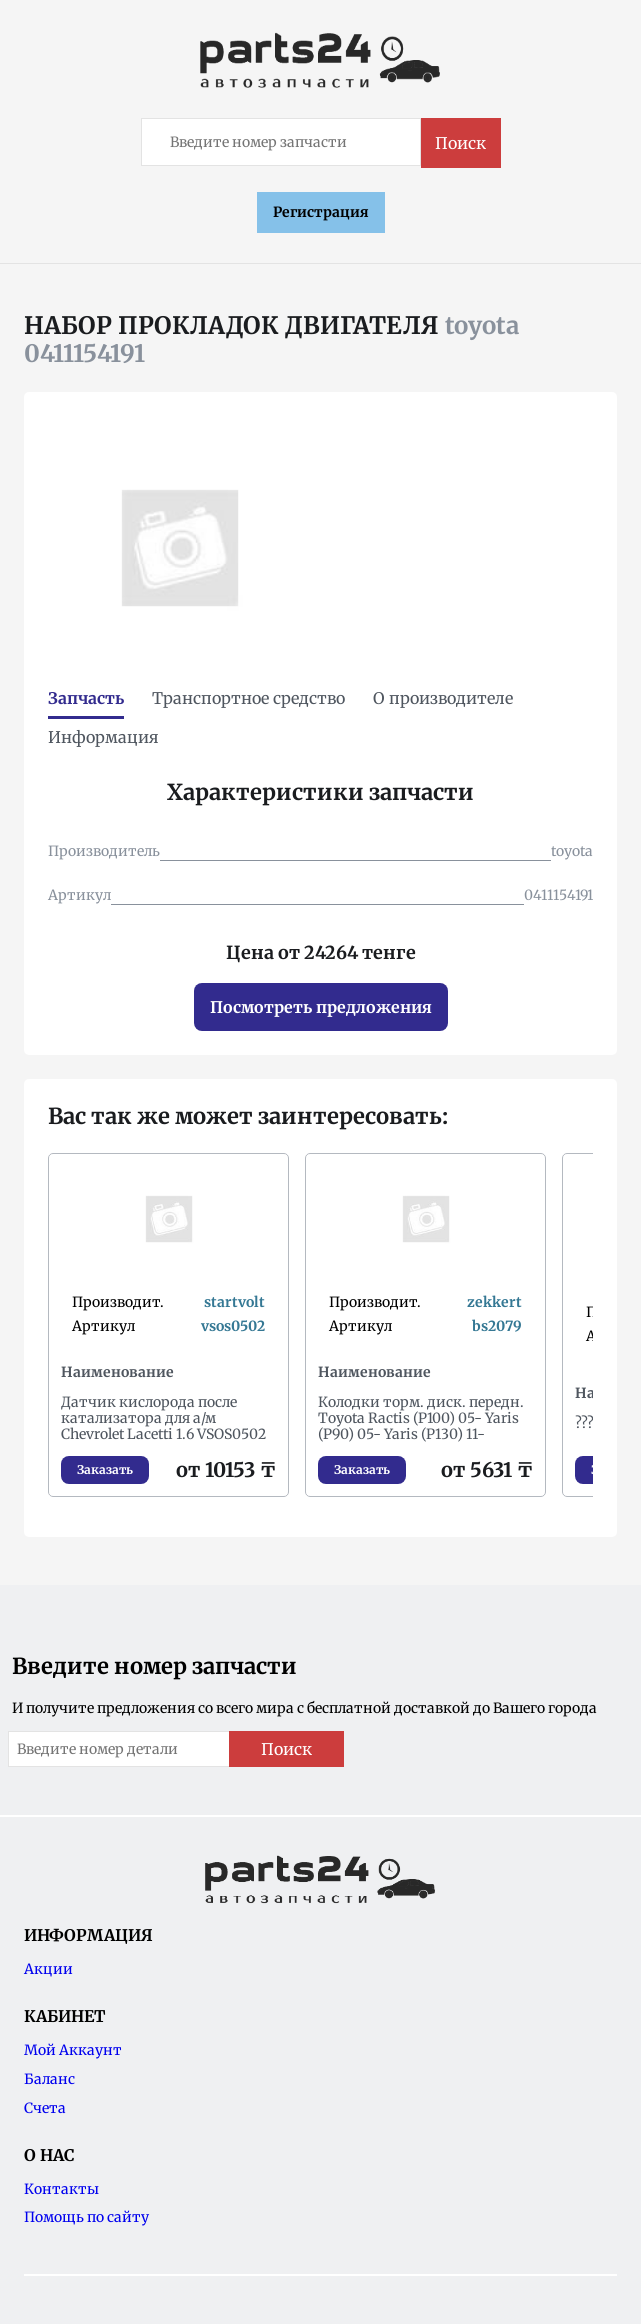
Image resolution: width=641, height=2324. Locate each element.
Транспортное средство (248, 698)
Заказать (105, 1469)
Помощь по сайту (86, 2217)
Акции (48, 1969)
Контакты (61, 2189)
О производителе (443, 698)
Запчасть (86, 698)
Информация (103, 737)
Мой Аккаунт (73, 2050)
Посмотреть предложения (321, 1007)
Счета (45, 2108)
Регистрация (321, 212)
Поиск (460, 143)
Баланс (49, 2079)
